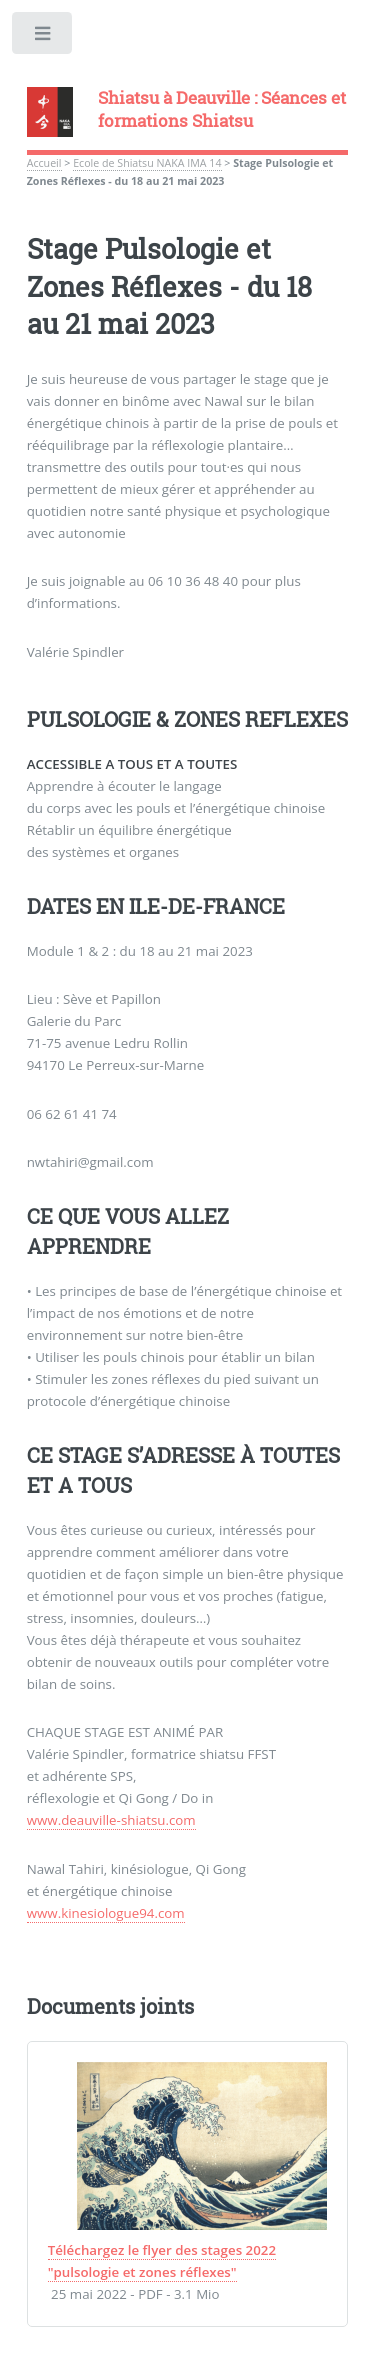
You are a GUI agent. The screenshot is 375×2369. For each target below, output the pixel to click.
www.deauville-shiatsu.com (111, 1820)
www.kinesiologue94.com (106, 1913)
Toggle (43, 37)
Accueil (44, 163)
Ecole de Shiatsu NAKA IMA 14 (147, 163)
